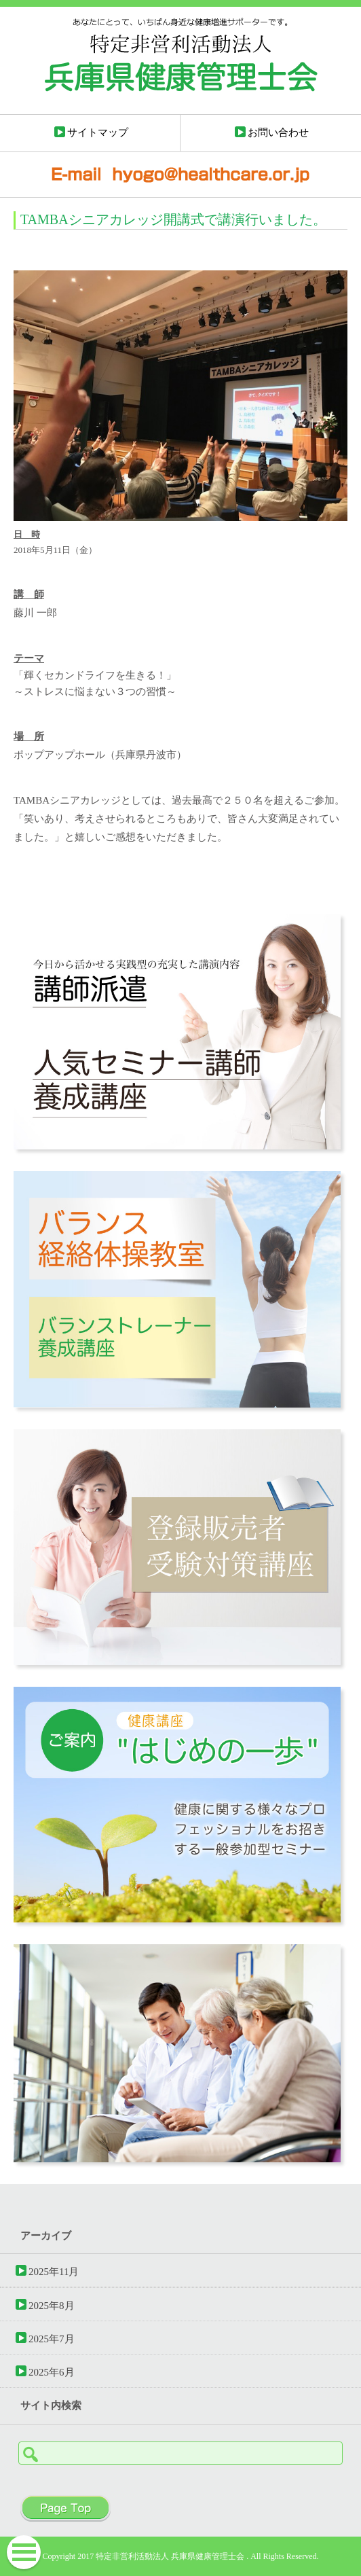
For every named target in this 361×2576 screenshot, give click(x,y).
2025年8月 (51, 2305)
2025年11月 (53, 2271)
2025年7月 (51, 2338)
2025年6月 (51, 2372)
